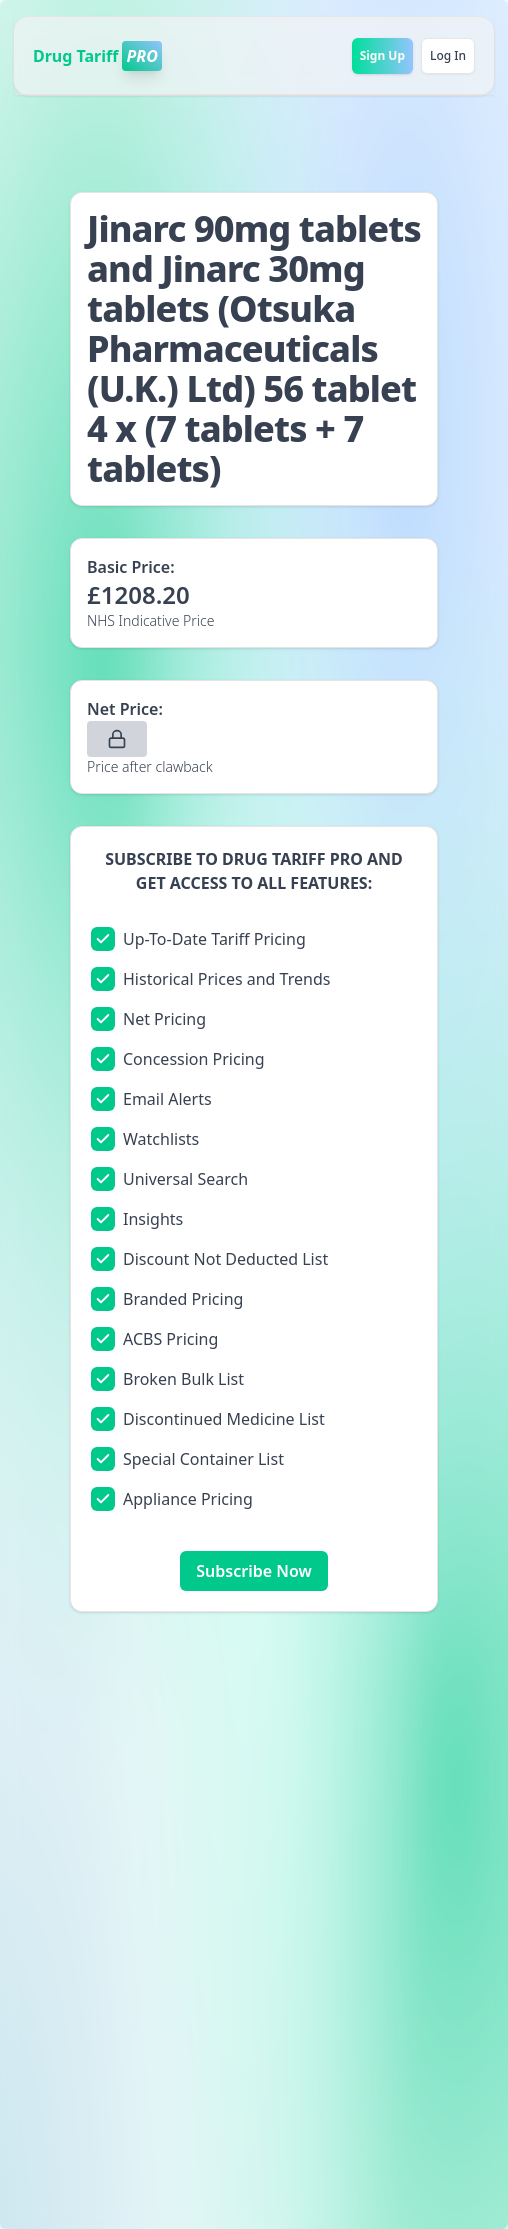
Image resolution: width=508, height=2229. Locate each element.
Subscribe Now (253, 1571)
